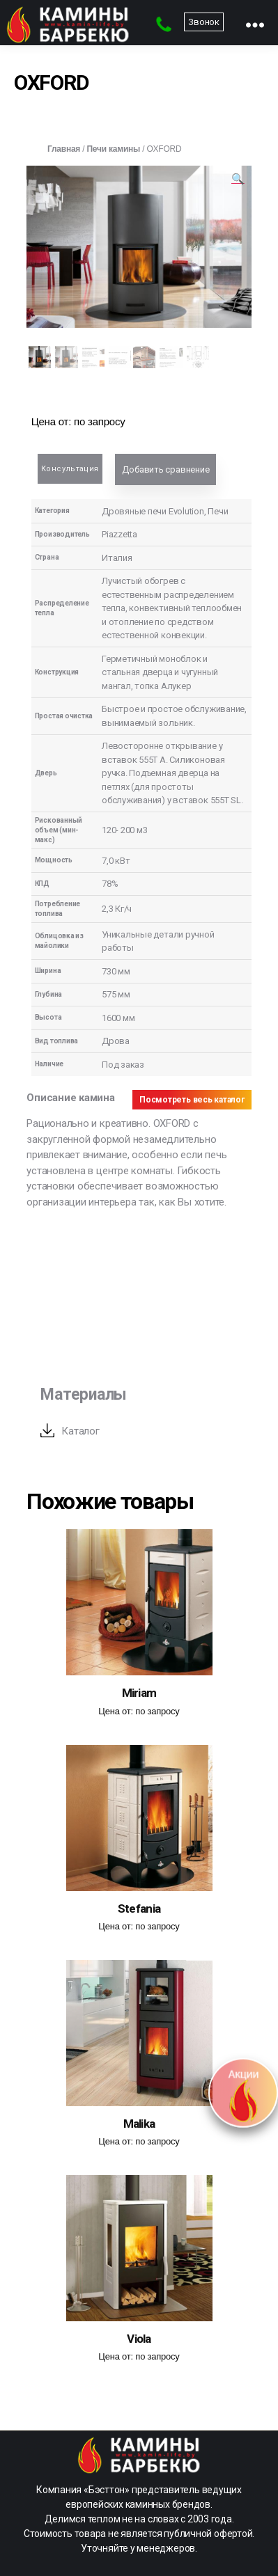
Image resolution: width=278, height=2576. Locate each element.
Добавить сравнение (165, 469)
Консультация (69, 468)
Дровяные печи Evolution (153, 511)
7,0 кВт (116, 860)
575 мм (116, 994)
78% (110, 883)
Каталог (80, 1431)
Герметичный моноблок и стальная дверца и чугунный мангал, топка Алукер (160, 672)
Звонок (203, 22)
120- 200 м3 (125, 830)
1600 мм (118, 1018)
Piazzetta (119, 534)
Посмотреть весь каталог (192, 1100)
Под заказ (123, 1064)
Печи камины (113, 149)
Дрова (116, 1041)
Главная (63, 149)
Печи (218, 511)
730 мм (116, 971)
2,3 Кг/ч (117, 908)
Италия (117, 558)
